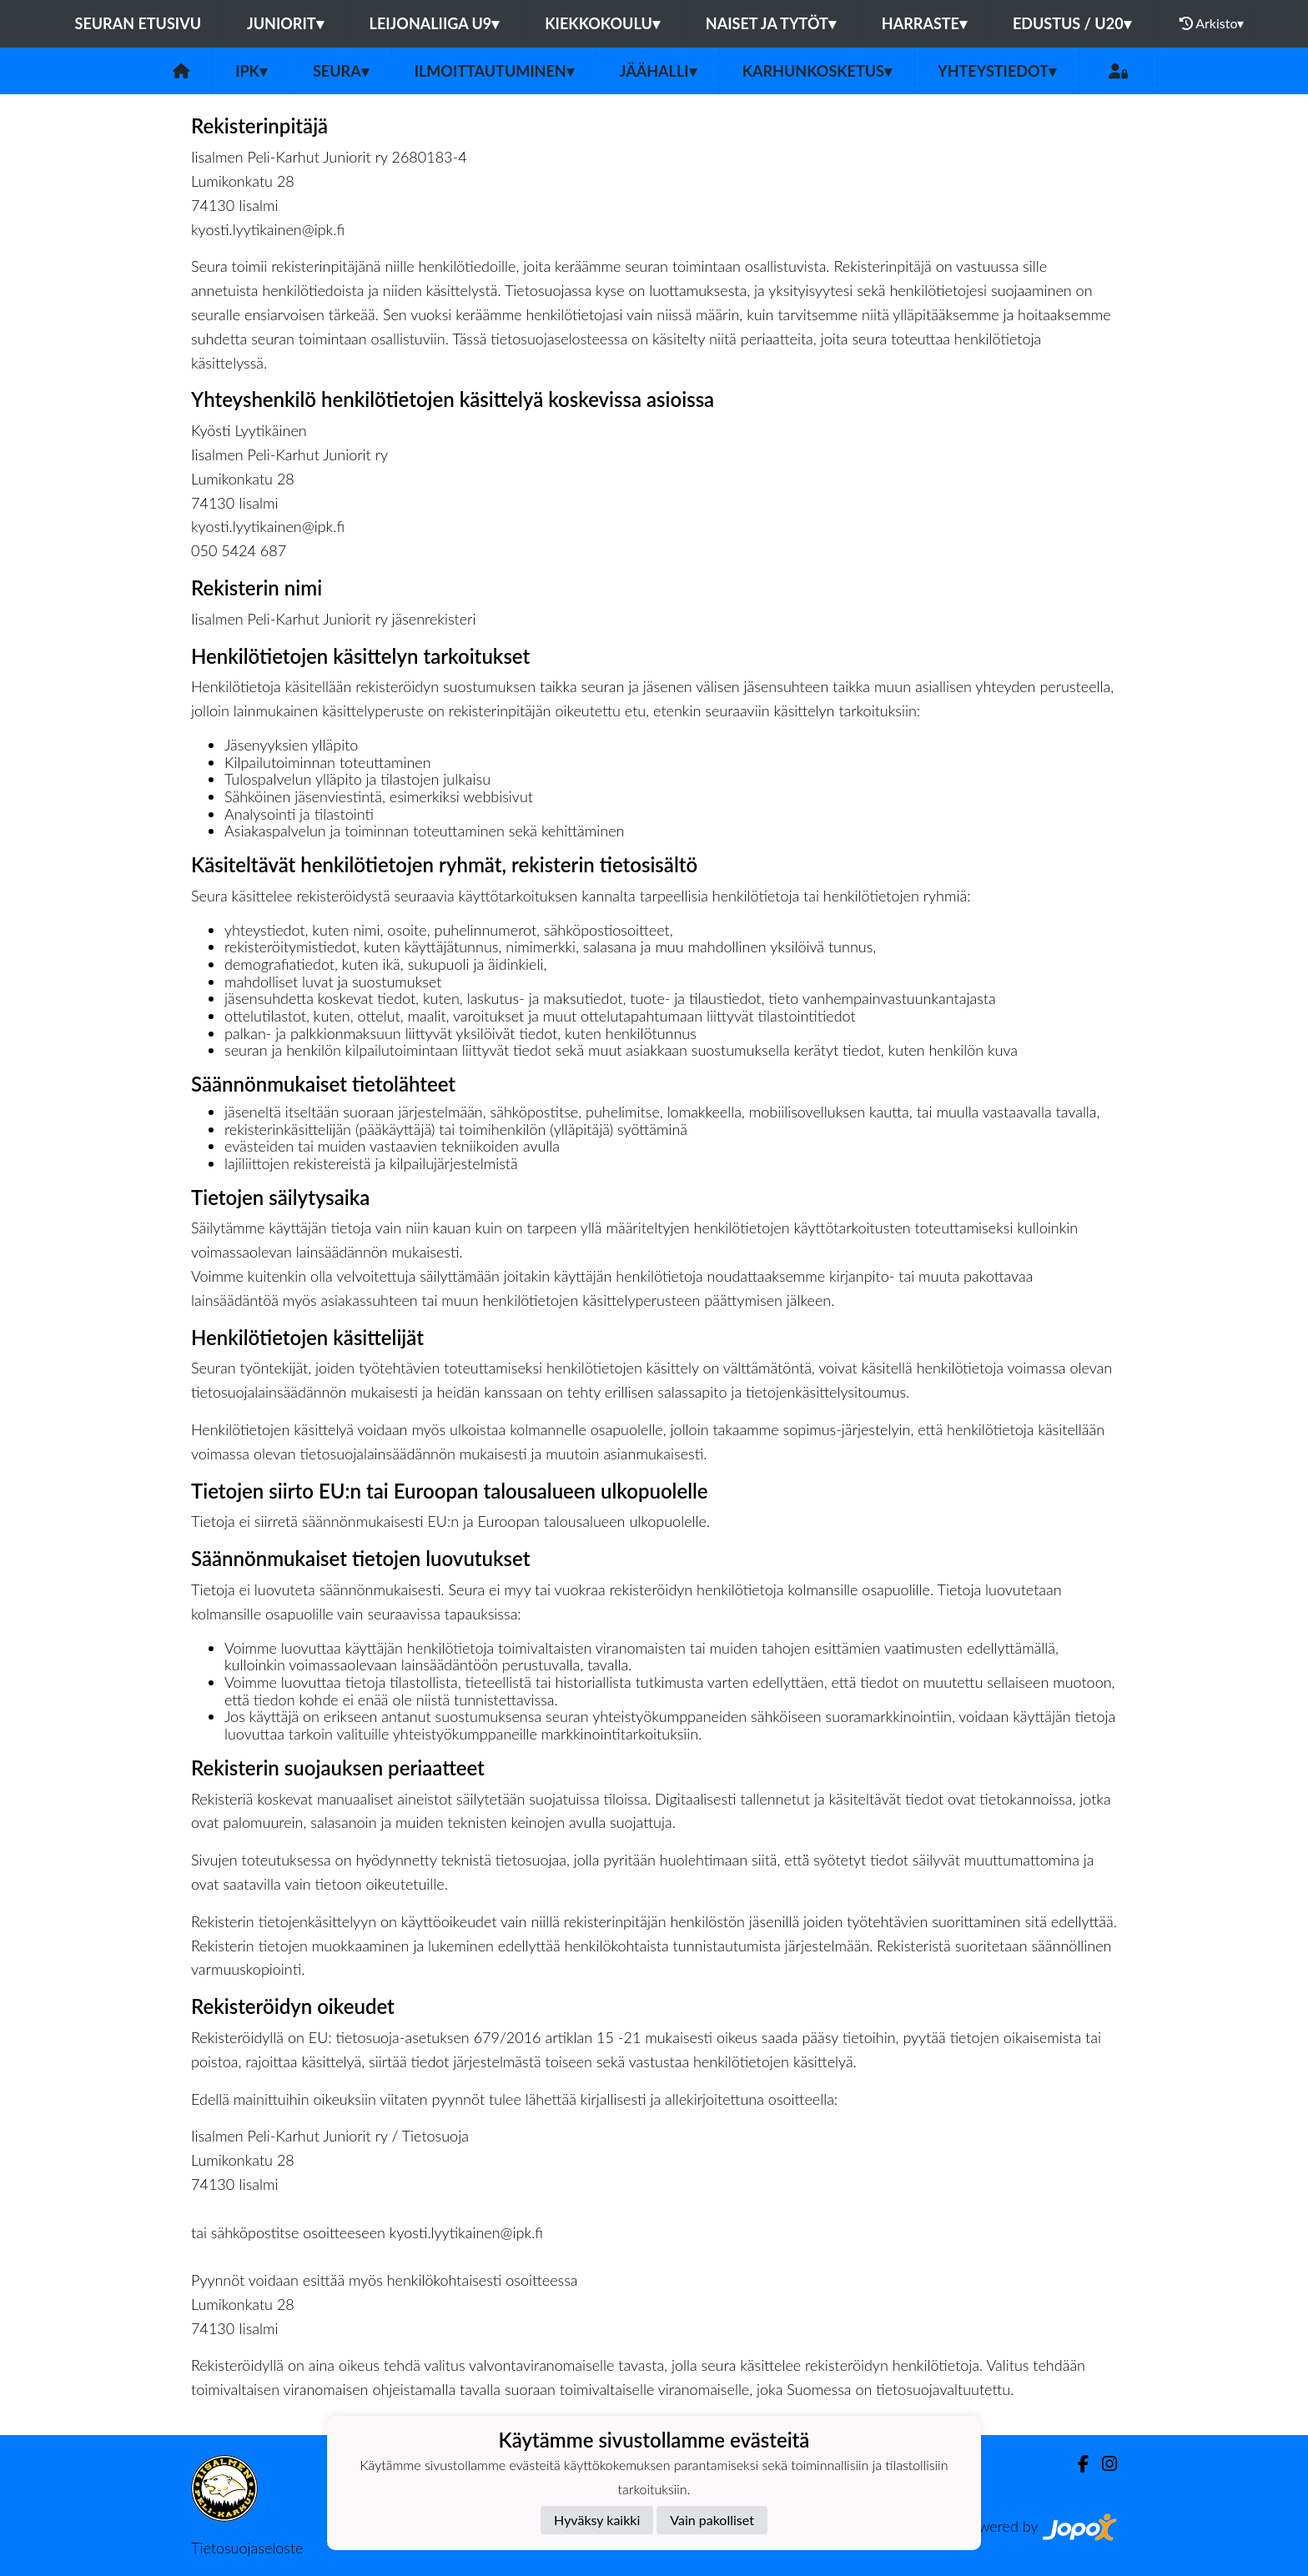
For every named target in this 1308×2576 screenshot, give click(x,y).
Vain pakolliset (712, 2520)
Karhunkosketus (817, 71)
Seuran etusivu (138, 23)
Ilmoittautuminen (494, 71)
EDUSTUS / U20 (1072, 23)
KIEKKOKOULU (602, 23)
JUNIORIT (285, 23)
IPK (251, 71)
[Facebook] (1076, 2464)
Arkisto (1212, 23)
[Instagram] (1103, 2464)
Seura (341, 71)
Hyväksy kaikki (597, 2520)
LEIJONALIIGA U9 (435, 23)
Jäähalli (658, 71)
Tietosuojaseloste (247, 2547)
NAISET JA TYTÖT (771, 23)
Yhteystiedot (997, 71)
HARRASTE (924, 23)
